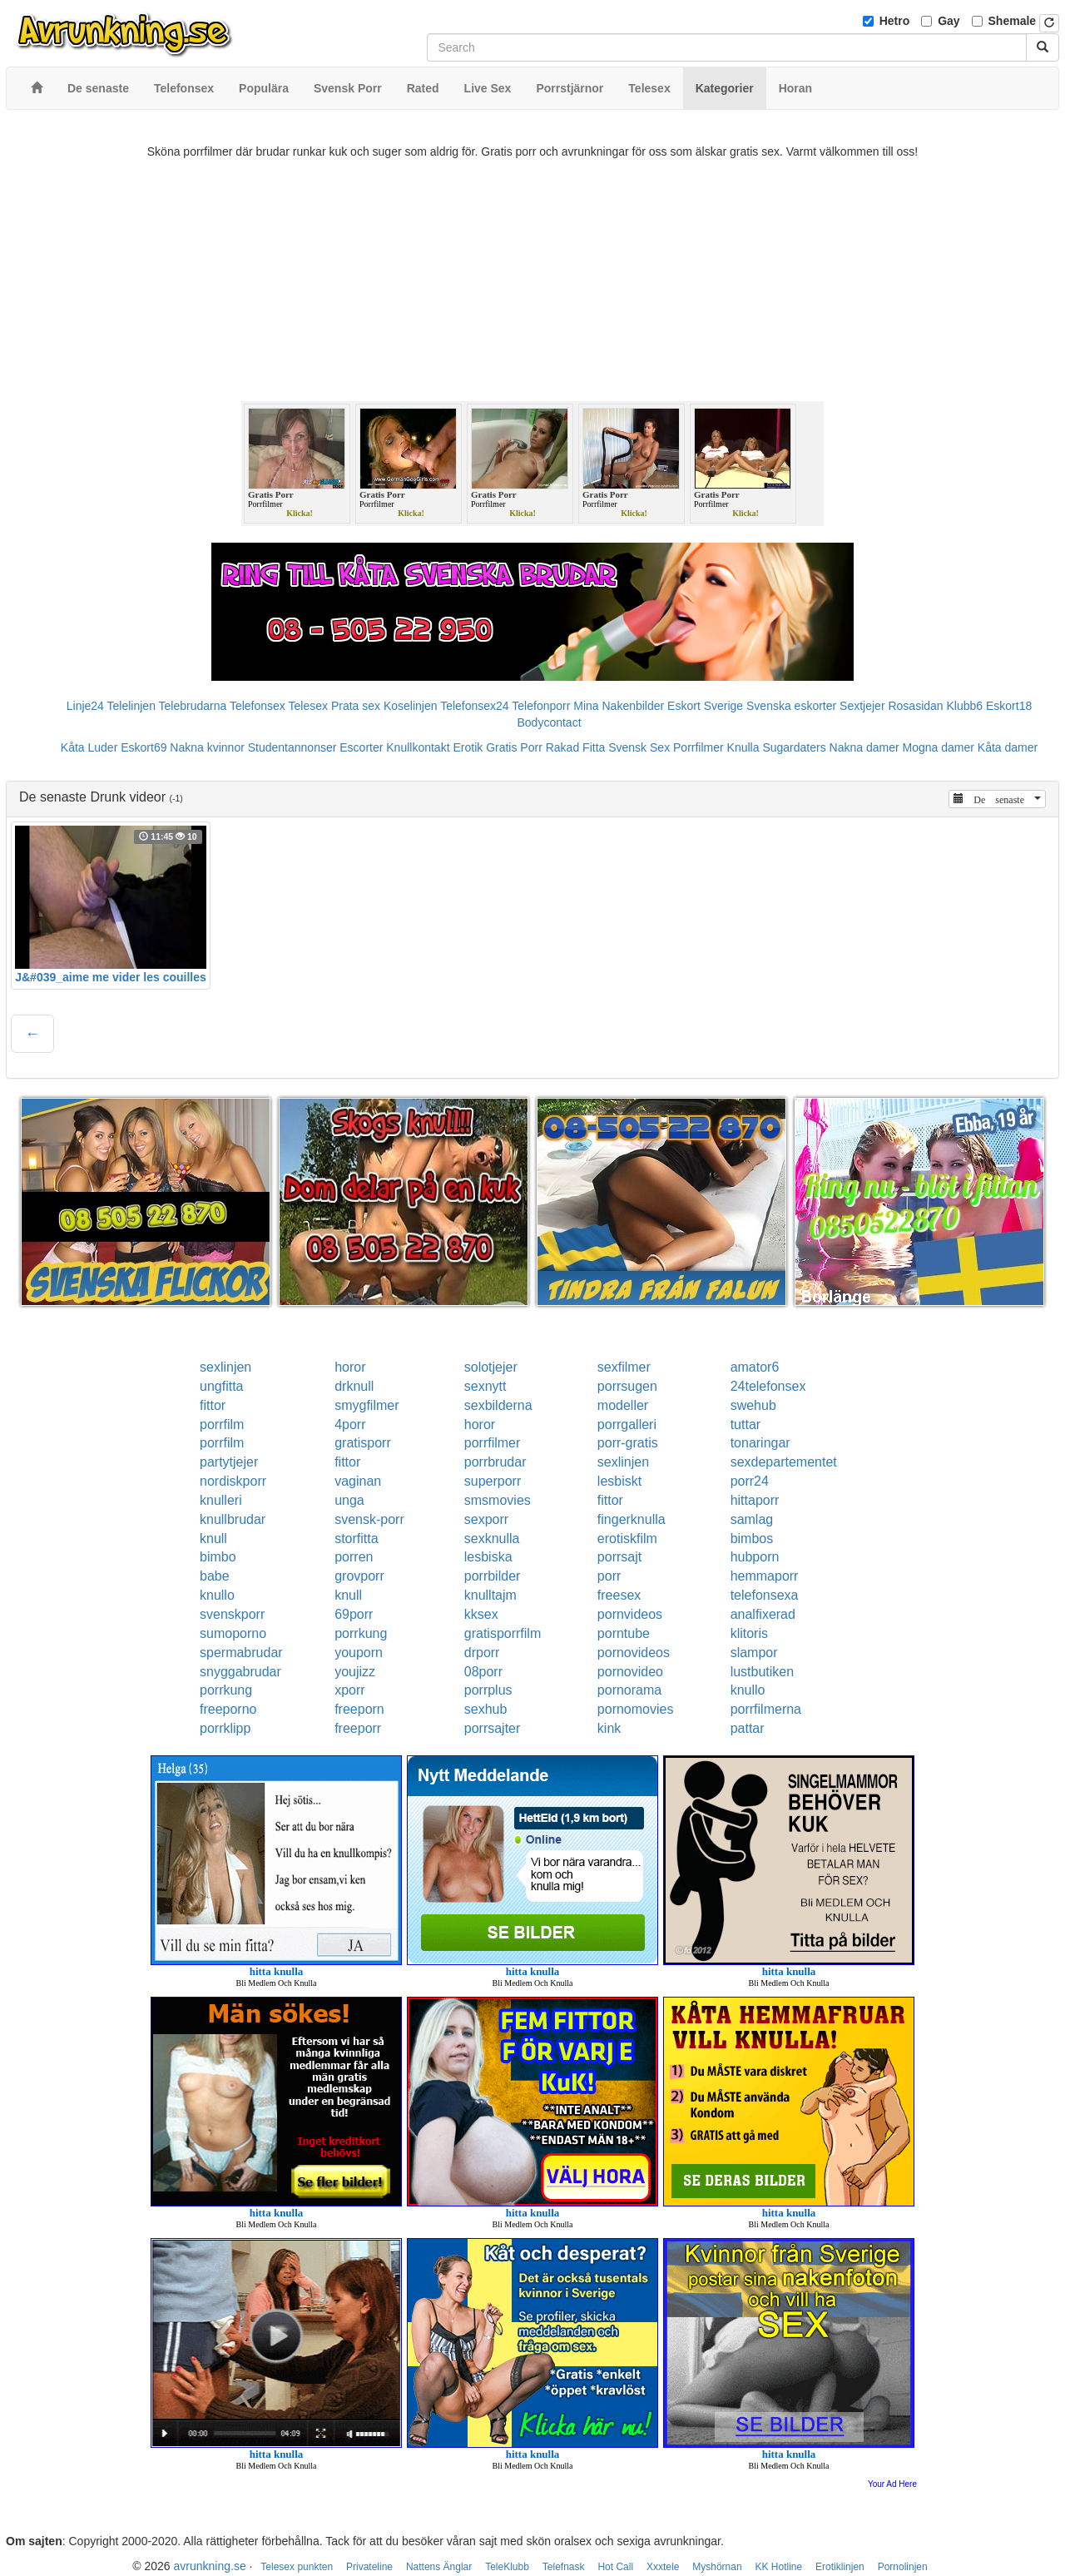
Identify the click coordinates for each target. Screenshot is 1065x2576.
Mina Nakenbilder (618, 705)
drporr (482, 1652)
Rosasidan (915, 705)
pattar (748, 1728)
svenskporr (232, 1614)
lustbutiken (763, 1672)
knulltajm (490, 1595)
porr (609, 1576)
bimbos (752, 1538)
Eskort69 (143, 747)
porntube (623, 1633)
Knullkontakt (417, 747)
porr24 (750, 1481)
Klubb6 (965, 705)
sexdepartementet (784, 1462)
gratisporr (362, 1443)
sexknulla (492, 1538)
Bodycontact (549, 722)
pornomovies (635, 1709)
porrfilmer (492, 1443)
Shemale (1012, 20)
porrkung (360, 1633)
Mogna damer (938, 747)
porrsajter (492, 1728)
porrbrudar (495, 1462)
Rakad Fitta (576, 747)
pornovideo (630, 1672)
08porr (483, 1672)
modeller (622, 1405)
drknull (354, 1386)
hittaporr (755, 1500)
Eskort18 (1009, 705)
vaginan (357, 1481)
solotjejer (491, 1367)
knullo (217, 1595)
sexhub (486, 1709)
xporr (349, 1690)
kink (609, 1728)
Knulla (743, 747)
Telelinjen (131, 705)
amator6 (755, 1367)
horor (349, 1367)
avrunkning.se (210, 2566)
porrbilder (492, 1576)
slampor (754, 1652)
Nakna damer (864, 747)
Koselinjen (411, 705)
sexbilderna (498, 1405)
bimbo (218, 1557)
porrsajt (619, 1557)
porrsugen (627, 1386)
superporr (492, 1481)
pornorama (629, 1690)
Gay (948, 20)
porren (353, 1557)
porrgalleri (626, 1424)
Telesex (308, 705)
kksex (481, 1614)
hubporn (755, 1557)
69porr (353, 1614)
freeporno (228, 1709)
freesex (619, 1595)
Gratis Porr (514, 747)
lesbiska (488, 1557)
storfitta (356, 1538)
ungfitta (221, 1386)
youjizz (354, 1672)
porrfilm (222, 1424)
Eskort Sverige (705, 705)
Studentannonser (292, 747)
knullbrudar (232, 1519)
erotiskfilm (627, 1538)
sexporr (486, 1519)
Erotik (468, 747)
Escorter (361, 747)
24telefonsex (768, 1386)
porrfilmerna (766, 1709)
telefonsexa (765, 1595)
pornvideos (629, 1614)
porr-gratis (627, 1443)
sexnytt (485, 1386)
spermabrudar (241, 1652)
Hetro (894, 20)
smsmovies (497, 1500)
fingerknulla (631, 1519)
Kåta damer (1008, 747)
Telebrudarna (193, 705)
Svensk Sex (639, 747)
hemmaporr (765, 1576)
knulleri (221, 1500)
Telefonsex (257, 705)
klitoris (749, 1633)
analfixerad (763, 1614)
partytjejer (229, 1462)
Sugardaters (793, 747)
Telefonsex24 (474, 705)
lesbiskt (619, 1481)
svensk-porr (369, 1519)
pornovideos (633, 1652)
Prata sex (355, 705)
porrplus (488, 1690)
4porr (349, 1424)
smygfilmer (366, 1405)
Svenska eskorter (791, 705)
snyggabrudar (240, 1672)
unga (349, 1500)
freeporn (359, 1709)
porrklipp (225, 1728)
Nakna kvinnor (207, 747)
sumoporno (233, 1633)
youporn (358, 1652)
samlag (752, 1519)
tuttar (745, 1424)
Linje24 (85, 705)
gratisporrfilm (502, 1633)
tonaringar (760, 1443)
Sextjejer (862, 705)
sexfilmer (624, 1367)
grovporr (359, 1576)
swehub (753, 1405)
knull (213, 1538)
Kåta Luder (89, 747)
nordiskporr (233, 1481)
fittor (212, 1405)
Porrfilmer (698, 747)
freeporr (357, 1728)
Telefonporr (541, 705)
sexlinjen (225, 1367)
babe (215, 1576)
